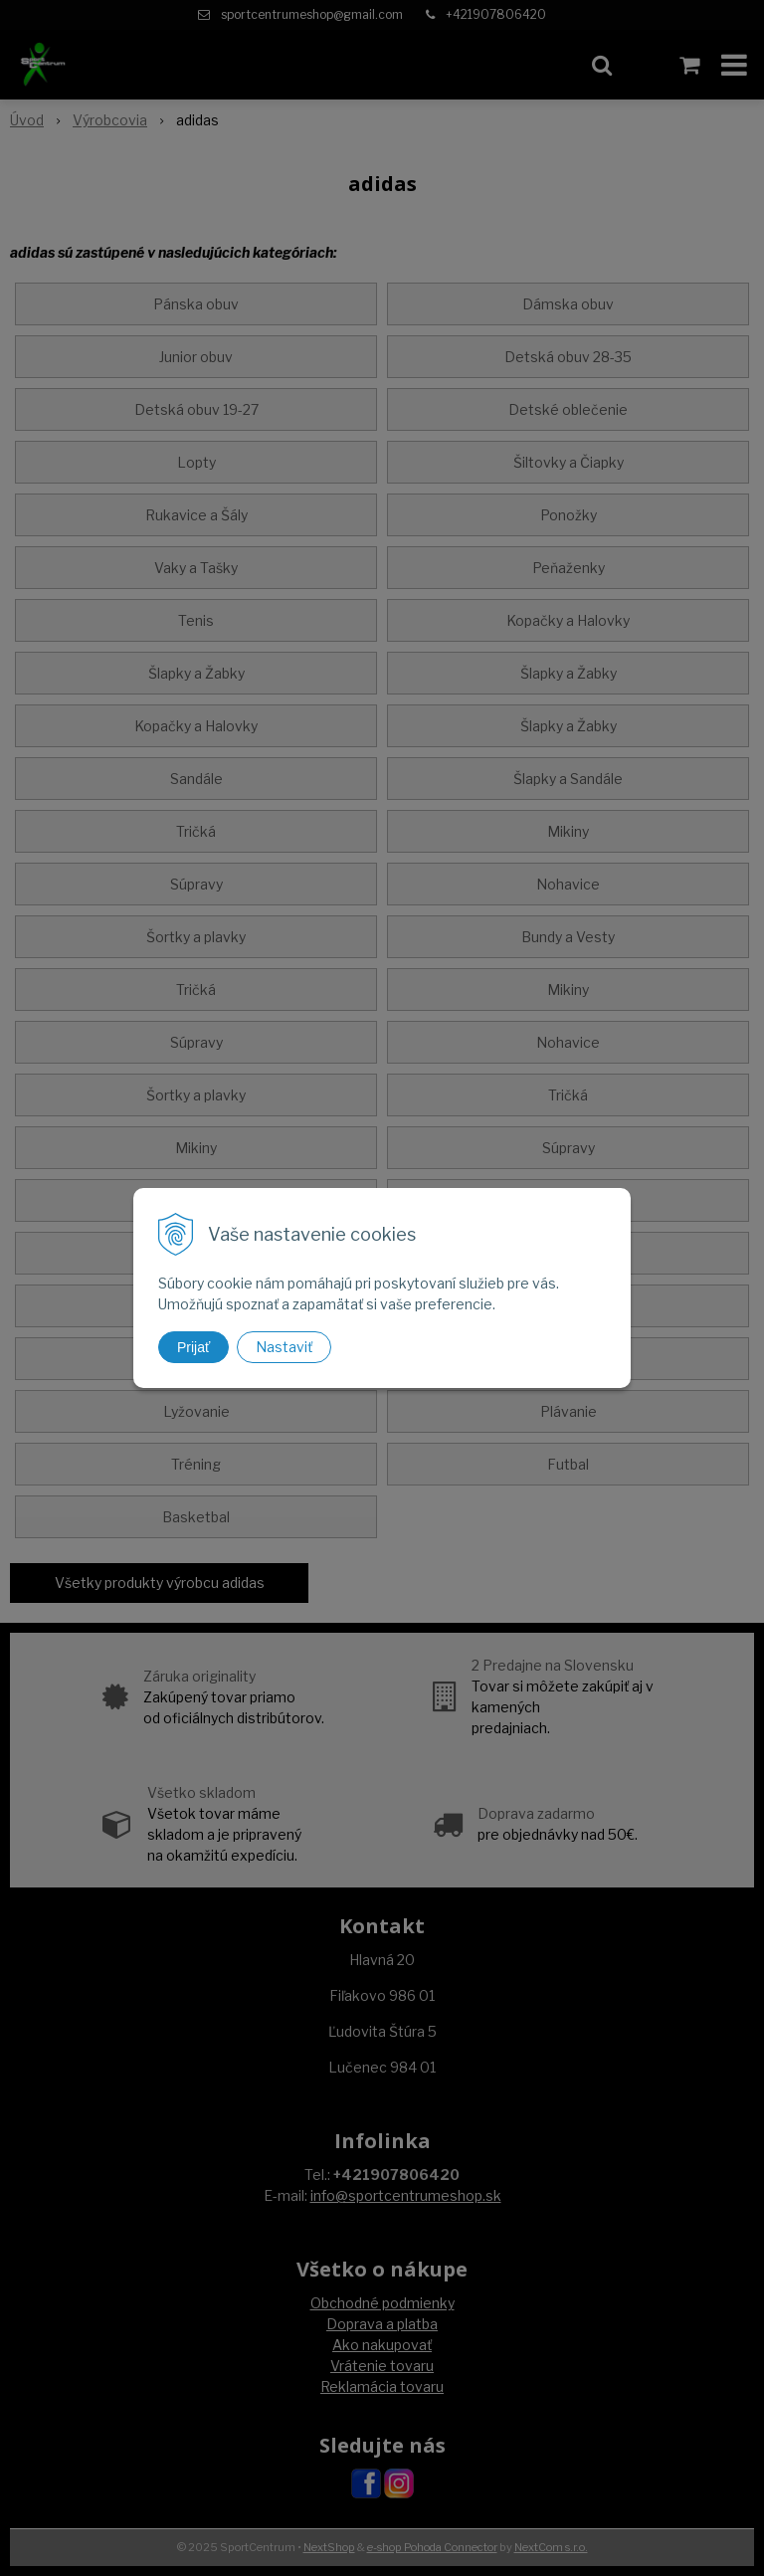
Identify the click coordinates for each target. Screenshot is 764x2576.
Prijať (193, 1347)
